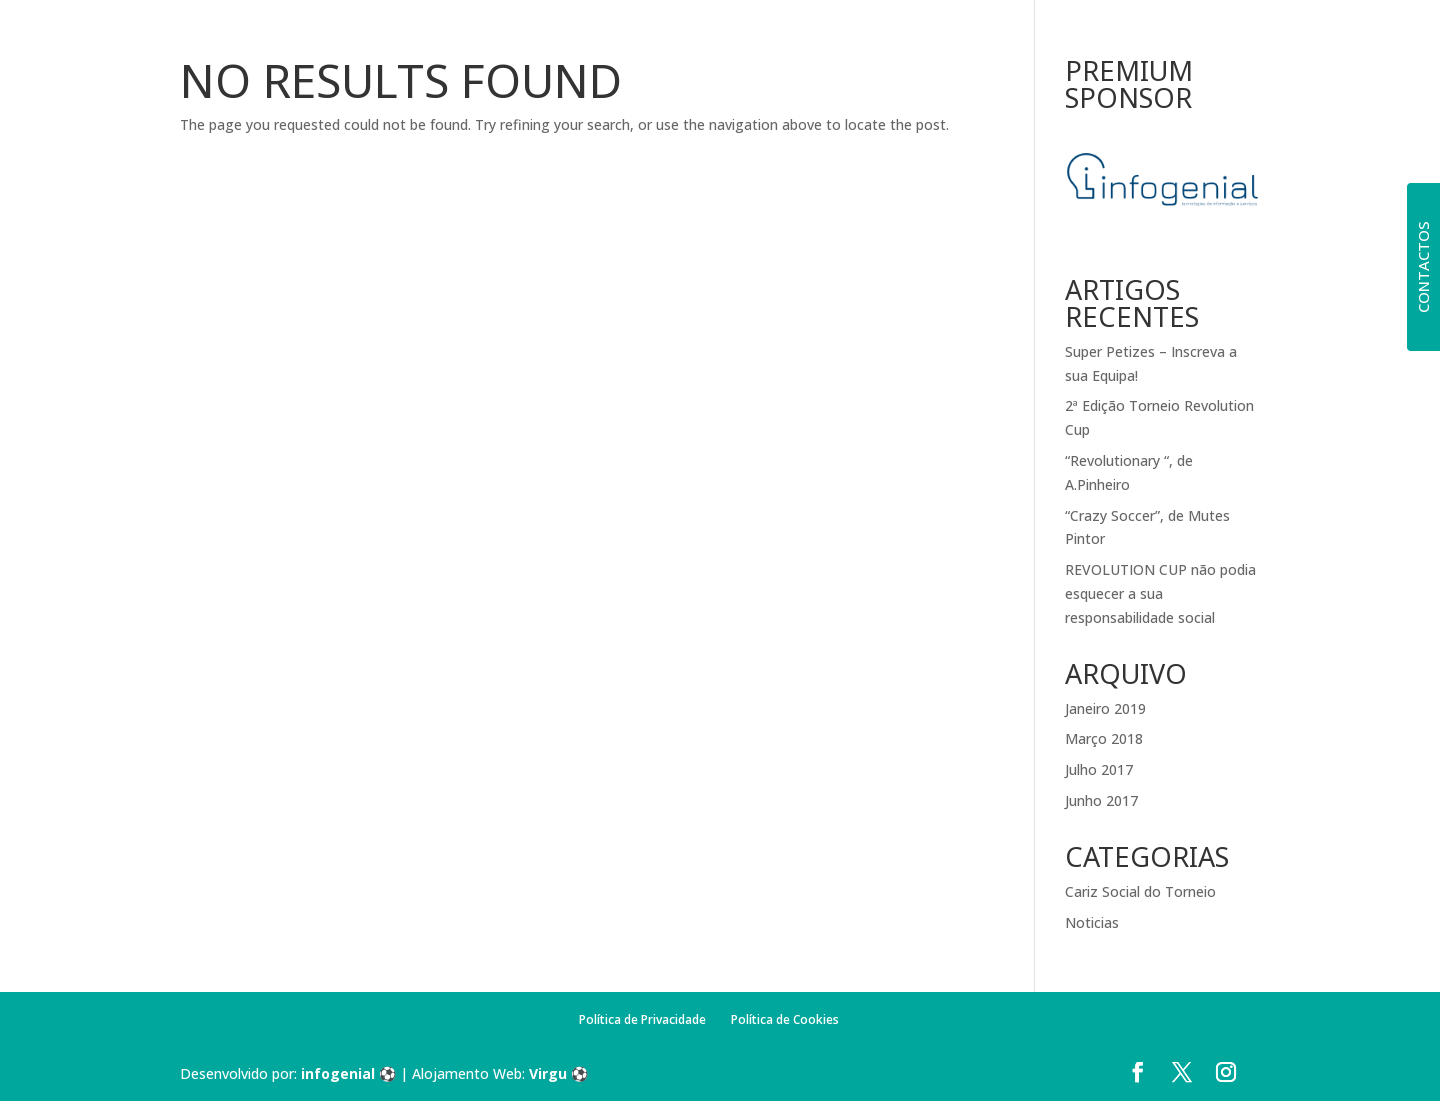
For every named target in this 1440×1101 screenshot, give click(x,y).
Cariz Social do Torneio (1140, 891)
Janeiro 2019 (1105, 708)
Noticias (1092, 922)
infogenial (338, 1073)
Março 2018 (1104, 738)
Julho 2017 (1099, 769)
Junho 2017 (1101, 800)
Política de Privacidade (642, 1019)
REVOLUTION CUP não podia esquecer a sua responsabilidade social (1160, 593)
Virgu (548, 1073)
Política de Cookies (785, 1019)
